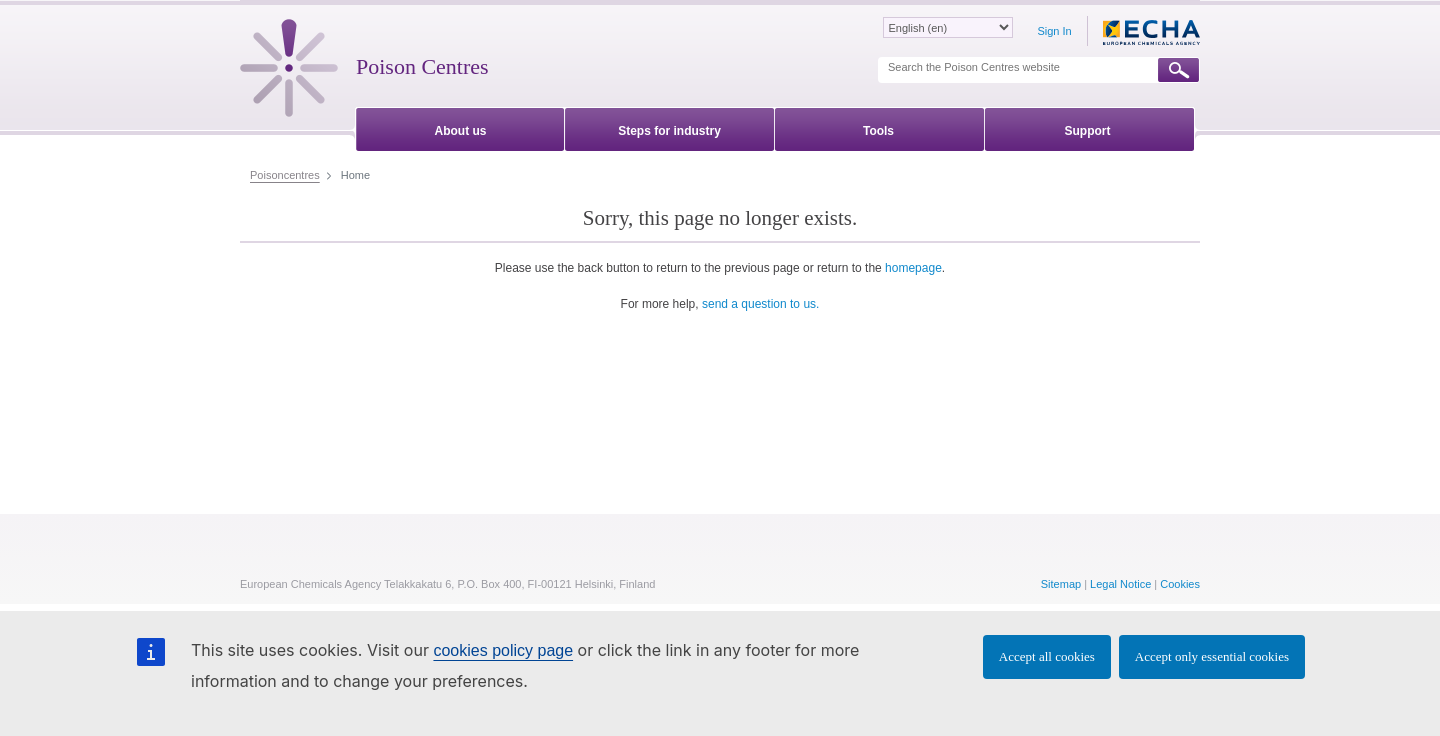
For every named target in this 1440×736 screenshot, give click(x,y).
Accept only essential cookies (1212, 656)
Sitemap (1061, 584)
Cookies (1180, 584)
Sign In (1054, 31)
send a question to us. (760, 304)
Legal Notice (1120, 584)
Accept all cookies (1047, 656)
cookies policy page (503, 650)
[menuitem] (460, 127)
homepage (913, 268)
